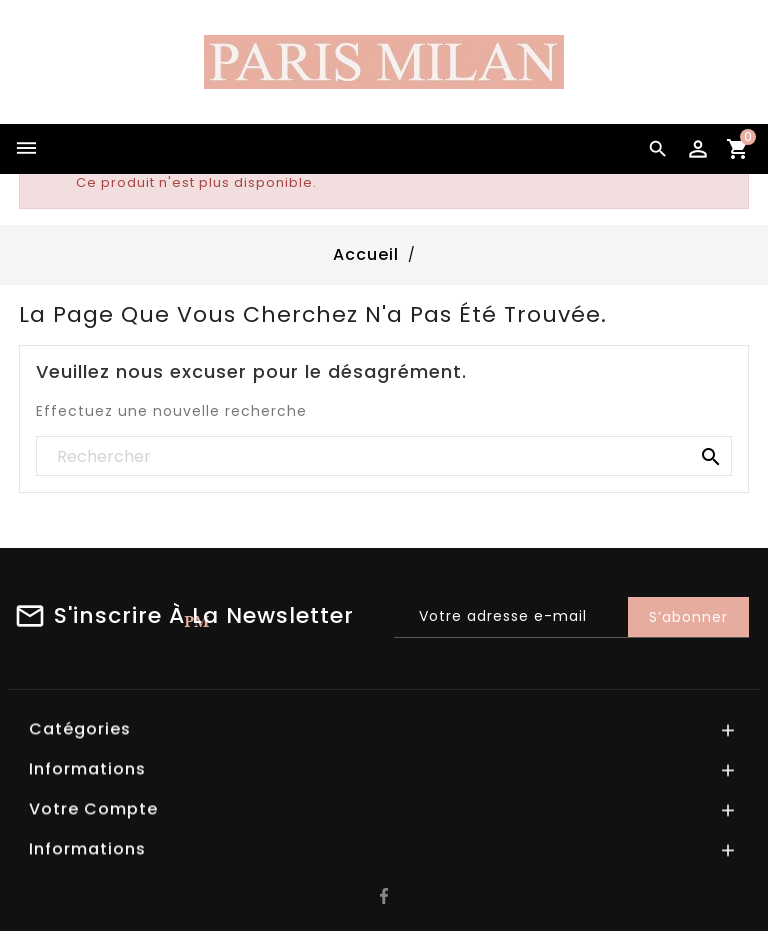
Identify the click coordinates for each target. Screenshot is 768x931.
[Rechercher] (384, 457)
